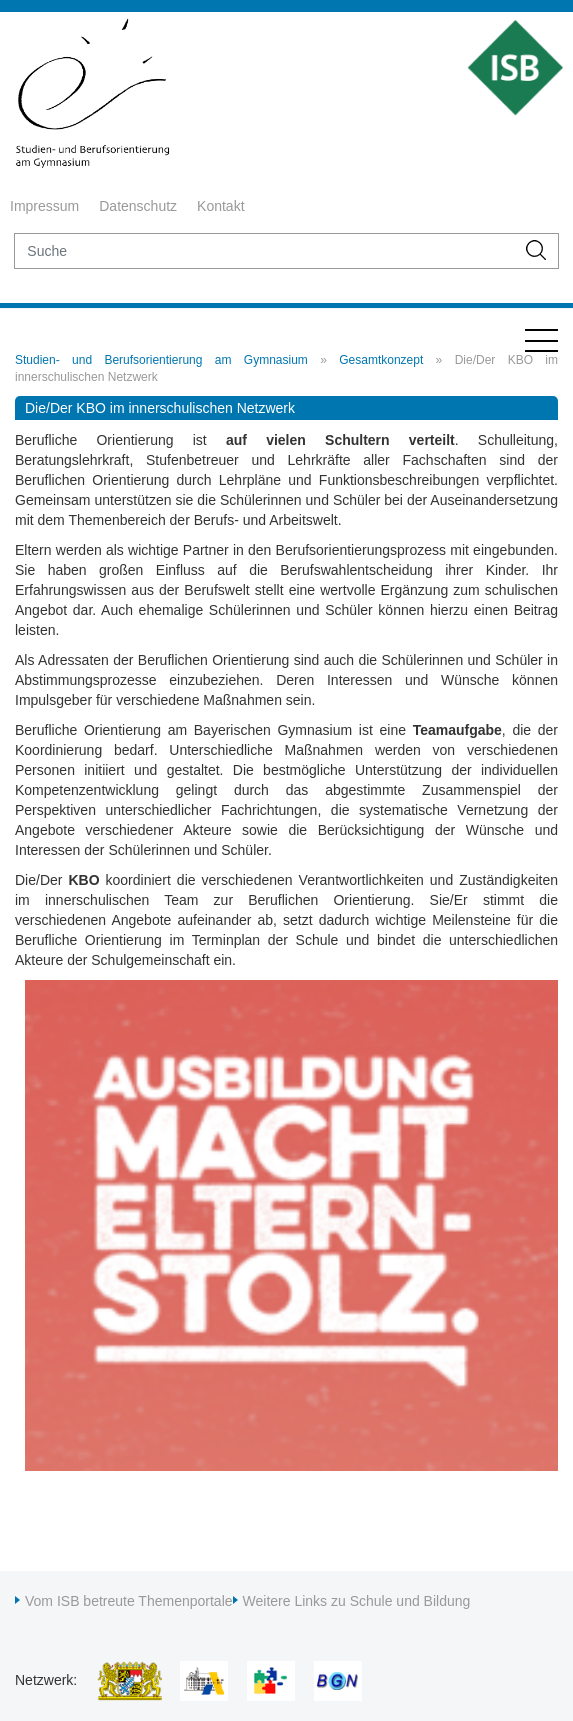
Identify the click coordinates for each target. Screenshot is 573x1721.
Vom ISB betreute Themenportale (129, 1601)
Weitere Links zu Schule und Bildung (357, 1601)
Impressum (44, 206)
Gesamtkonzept (381, 360)
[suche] (264, 251)
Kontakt (220, 206)
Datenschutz (138, 206)
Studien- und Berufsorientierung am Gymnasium (161, 360)
